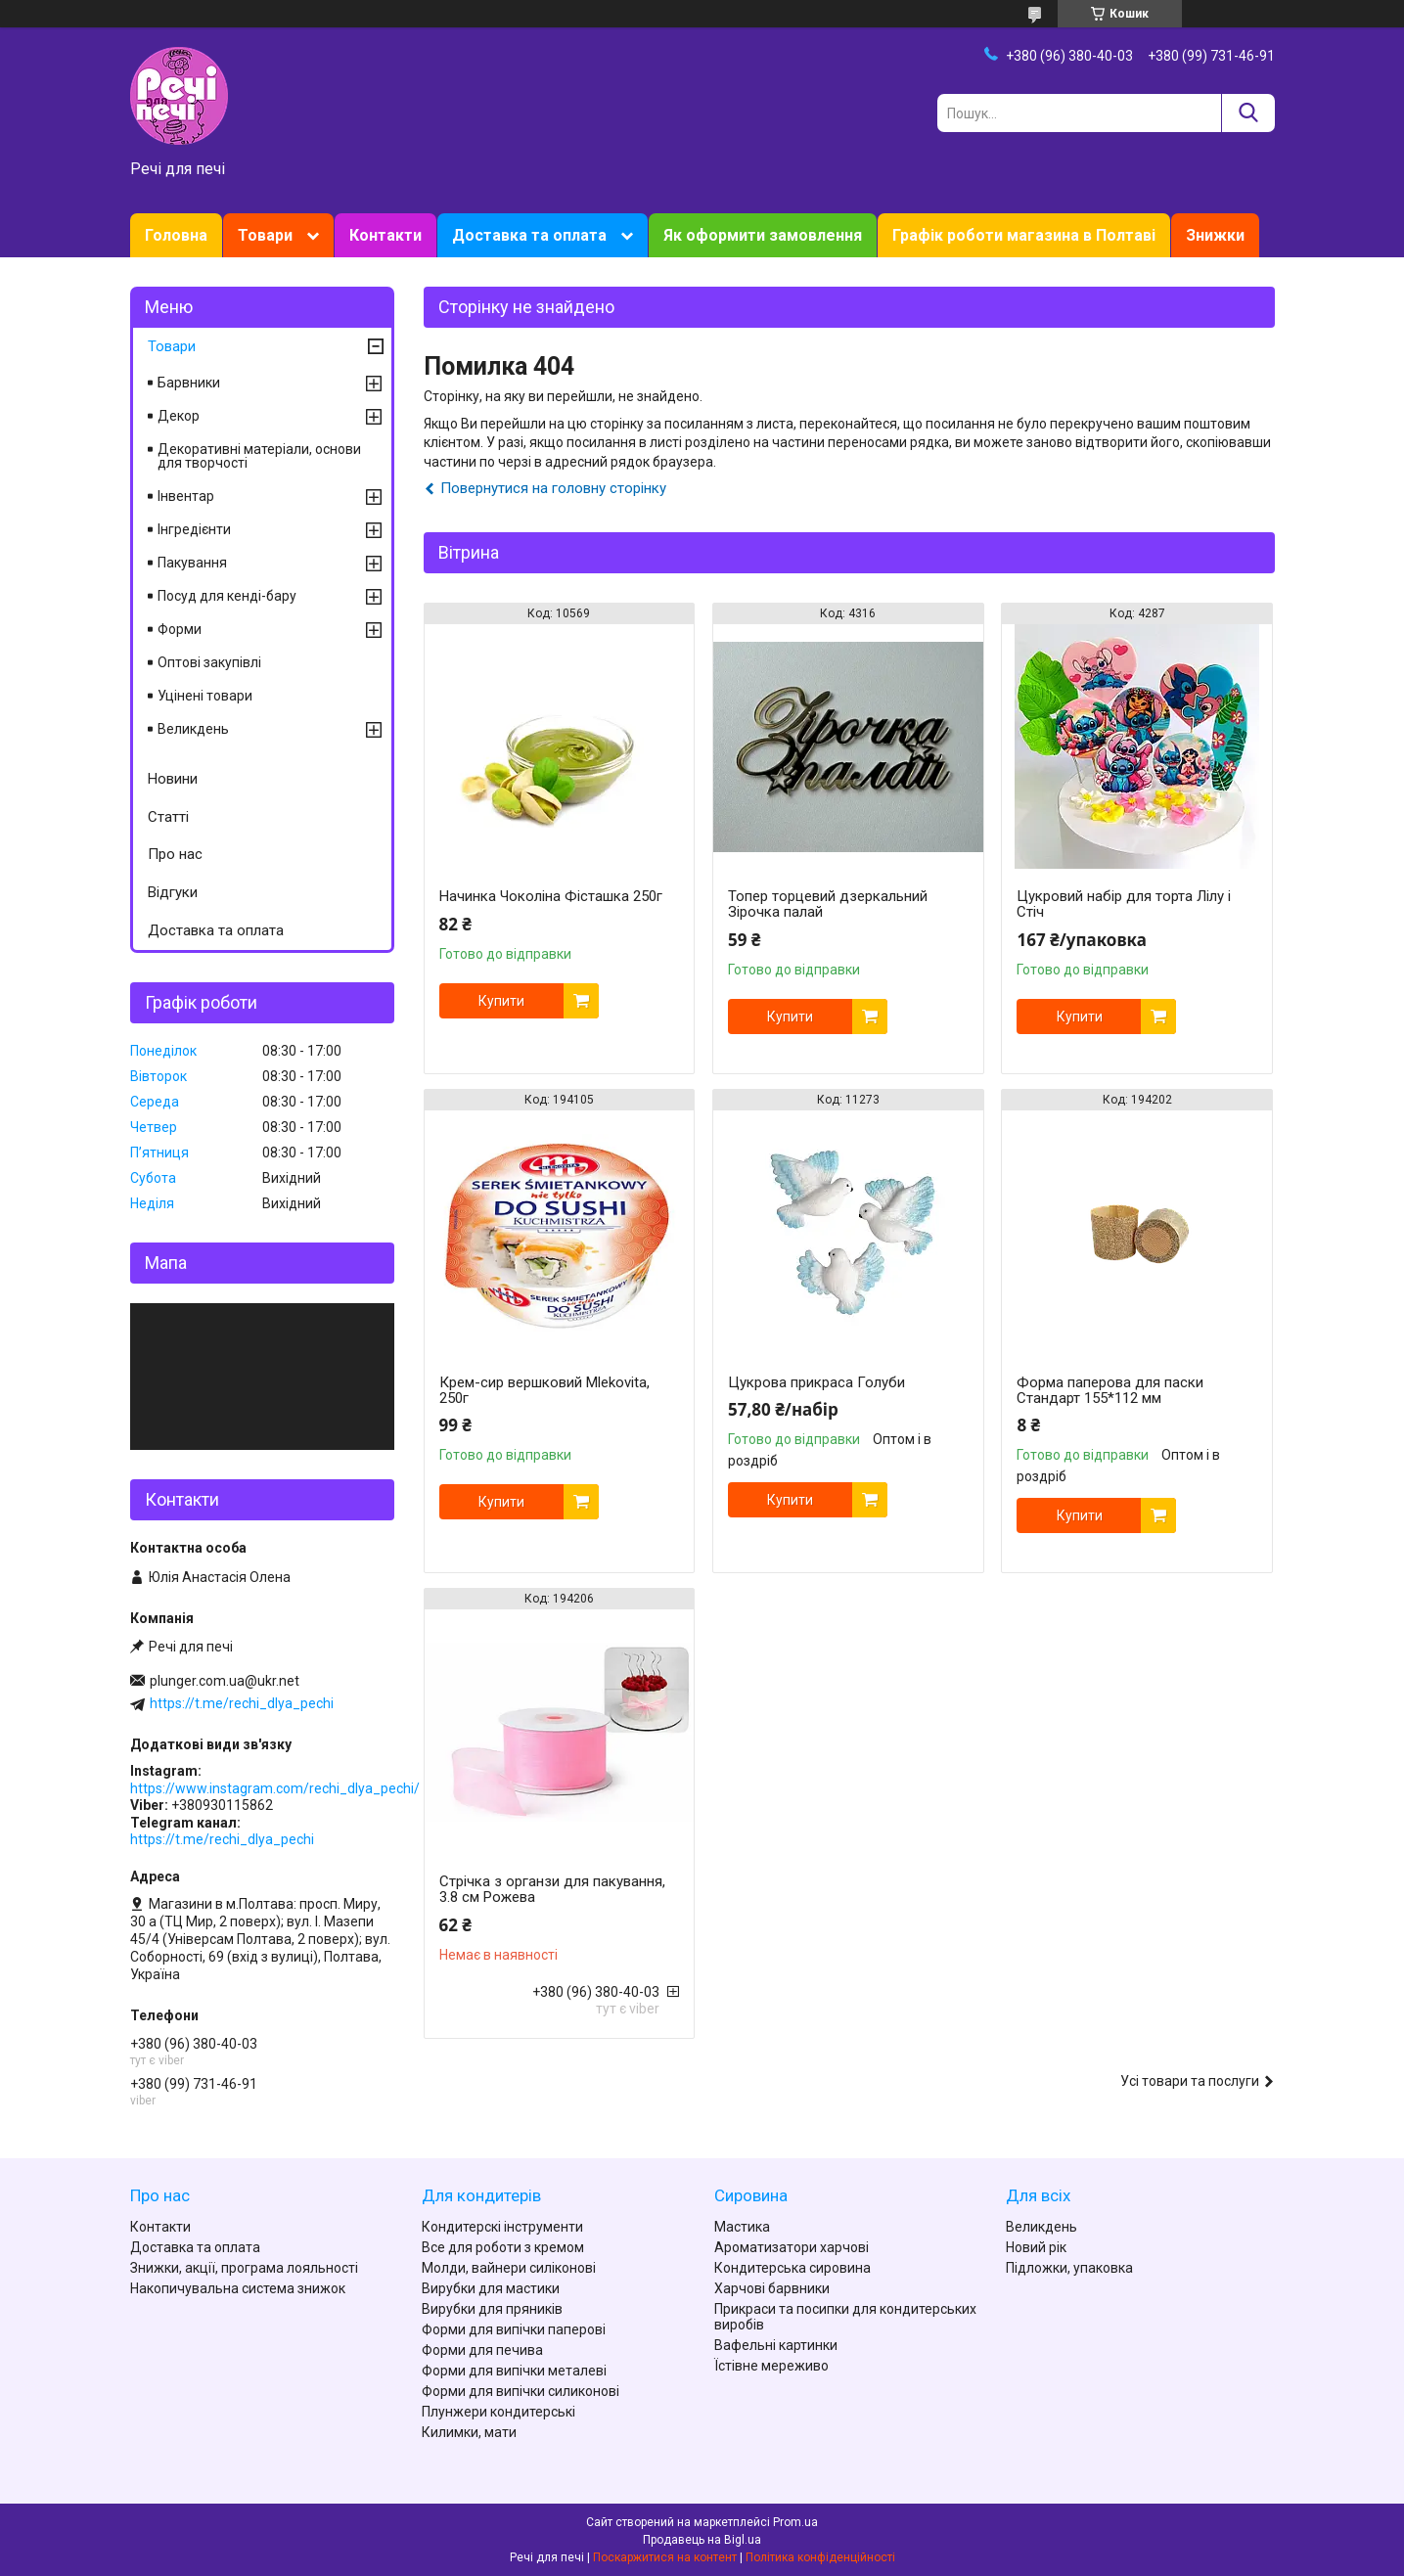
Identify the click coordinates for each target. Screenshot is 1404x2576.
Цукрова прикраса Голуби (816, 1382)
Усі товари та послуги (1189, 2081)
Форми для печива (482, 2350)
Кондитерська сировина (792, 2268)
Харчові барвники (772, 2288)
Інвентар (186, 496)
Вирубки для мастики (491, 2288)
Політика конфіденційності (820, 2557)
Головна (176, 235)
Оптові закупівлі (209, 662)
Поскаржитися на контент (665, 2557)
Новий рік (1036, 2247)
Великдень (193, 729)
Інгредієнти (194, 529)
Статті (168, 817)
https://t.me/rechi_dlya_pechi (242, 1703)
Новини (173, 779)
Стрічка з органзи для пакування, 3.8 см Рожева (552, 1889)
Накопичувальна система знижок (237, 2288)
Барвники (189, 382)
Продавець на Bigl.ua (702, 2540)
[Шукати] (1248, 113)
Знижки (1215, 235)
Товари (265, 235)
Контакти (385, 235)
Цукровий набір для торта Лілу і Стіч (1124, 904)
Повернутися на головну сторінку (553, 488)
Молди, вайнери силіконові (509, 2268)
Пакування (192, 562)
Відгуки (173, 892)
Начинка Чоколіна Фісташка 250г (550, 896)
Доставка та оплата (529, 235)
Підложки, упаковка (1069, 2268)
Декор (179, 416)
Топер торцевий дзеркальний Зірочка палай (828, 904)
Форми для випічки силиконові (520, 2391)
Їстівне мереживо (771, 2365)
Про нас (175, 854)
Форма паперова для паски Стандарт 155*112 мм (1110, 1390)
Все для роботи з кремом (503, 2247)
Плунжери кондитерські (498, 2411)
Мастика (742, 2227)
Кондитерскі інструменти (502, 2227)
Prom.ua (795, 2522)
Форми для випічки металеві (514, 2370)
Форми (180, 629)
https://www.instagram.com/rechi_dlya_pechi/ (275, 1788)
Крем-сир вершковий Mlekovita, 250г (544, 1390)
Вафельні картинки (776, 2345)
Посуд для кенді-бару (227, 596)
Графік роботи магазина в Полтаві (1023, 235)
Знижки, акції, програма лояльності (244, 2268)
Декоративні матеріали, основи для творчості (259, 456)
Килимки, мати (469, 2432)
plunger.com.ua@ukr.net (224, 1681)
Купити (501, 1001)
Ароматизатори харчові (791, 2247)
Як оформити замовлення (762, 235)
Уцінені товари (205, 695)
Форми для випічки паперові (514, 2329)
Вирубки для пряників (492, 2309)
